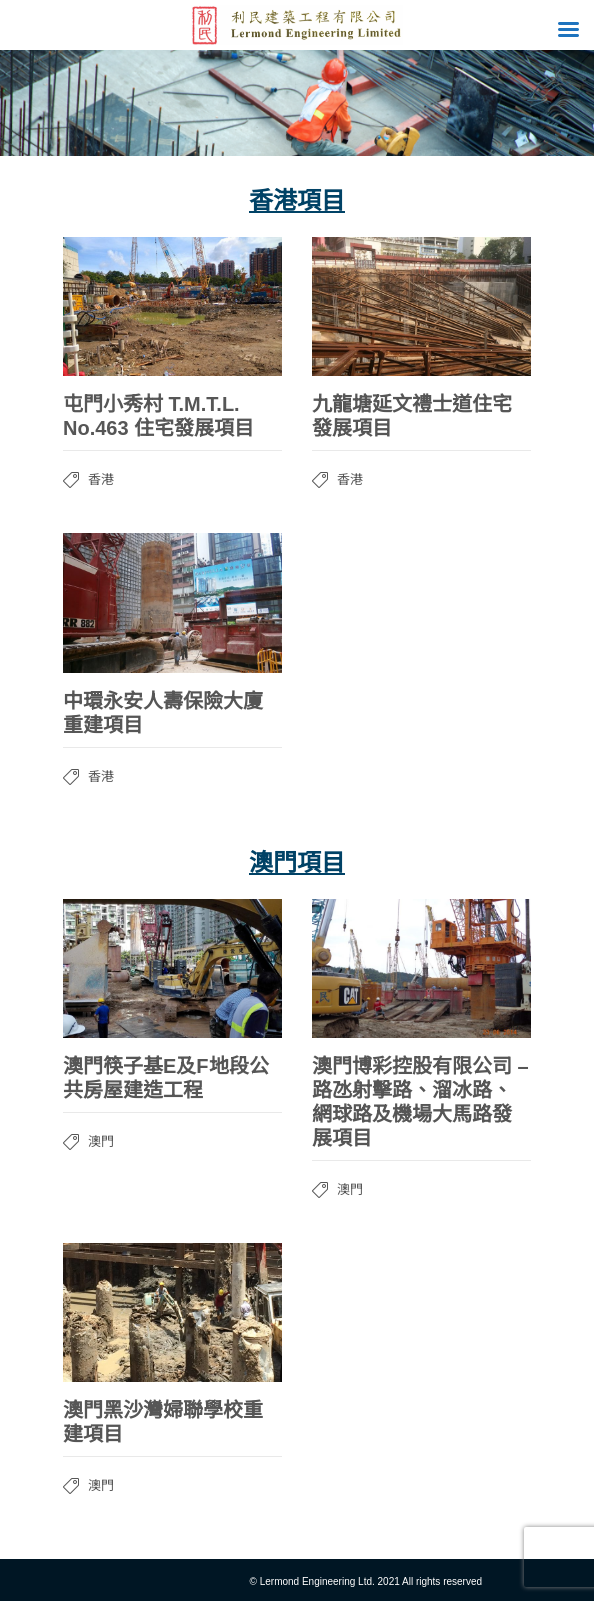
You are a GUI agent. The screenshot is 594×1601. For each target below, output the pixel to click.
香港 (101, 479)
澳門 (101, 1141)
